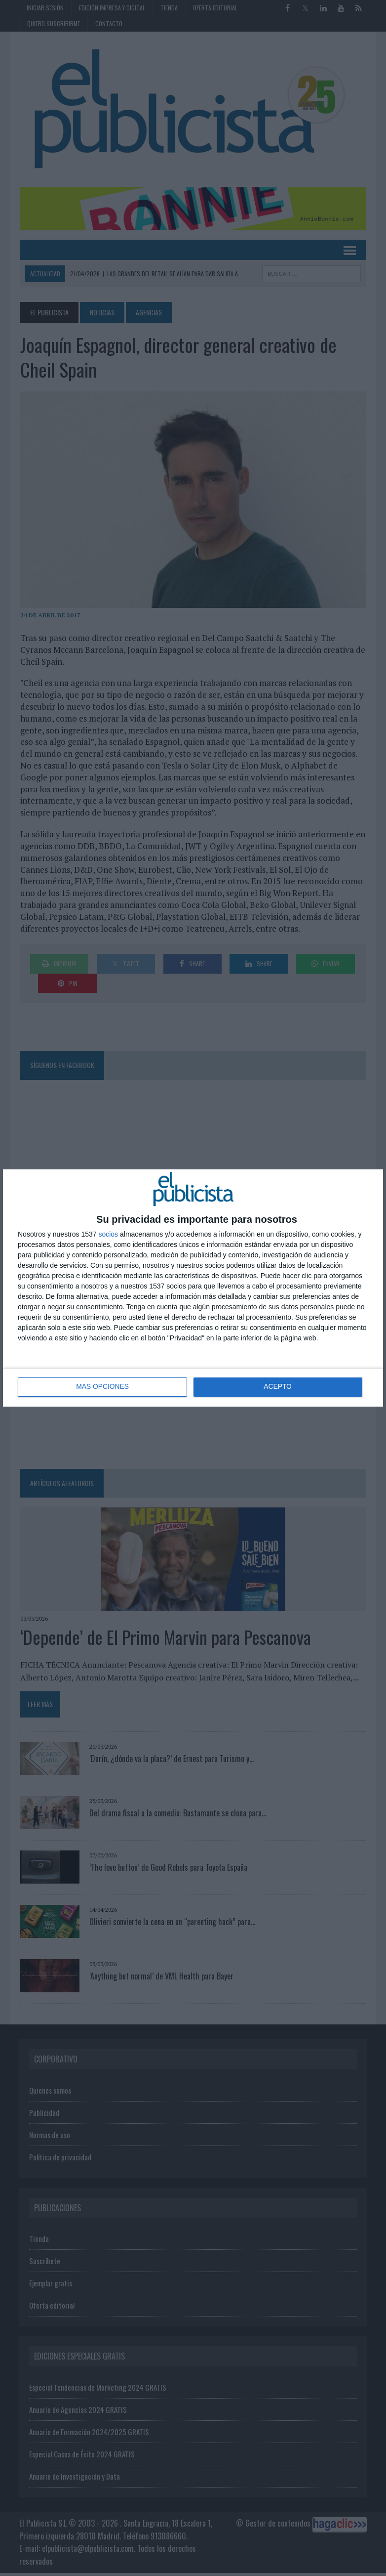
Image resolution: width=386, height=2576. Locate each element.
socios (108, 1234)
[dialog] (193, 1288)
